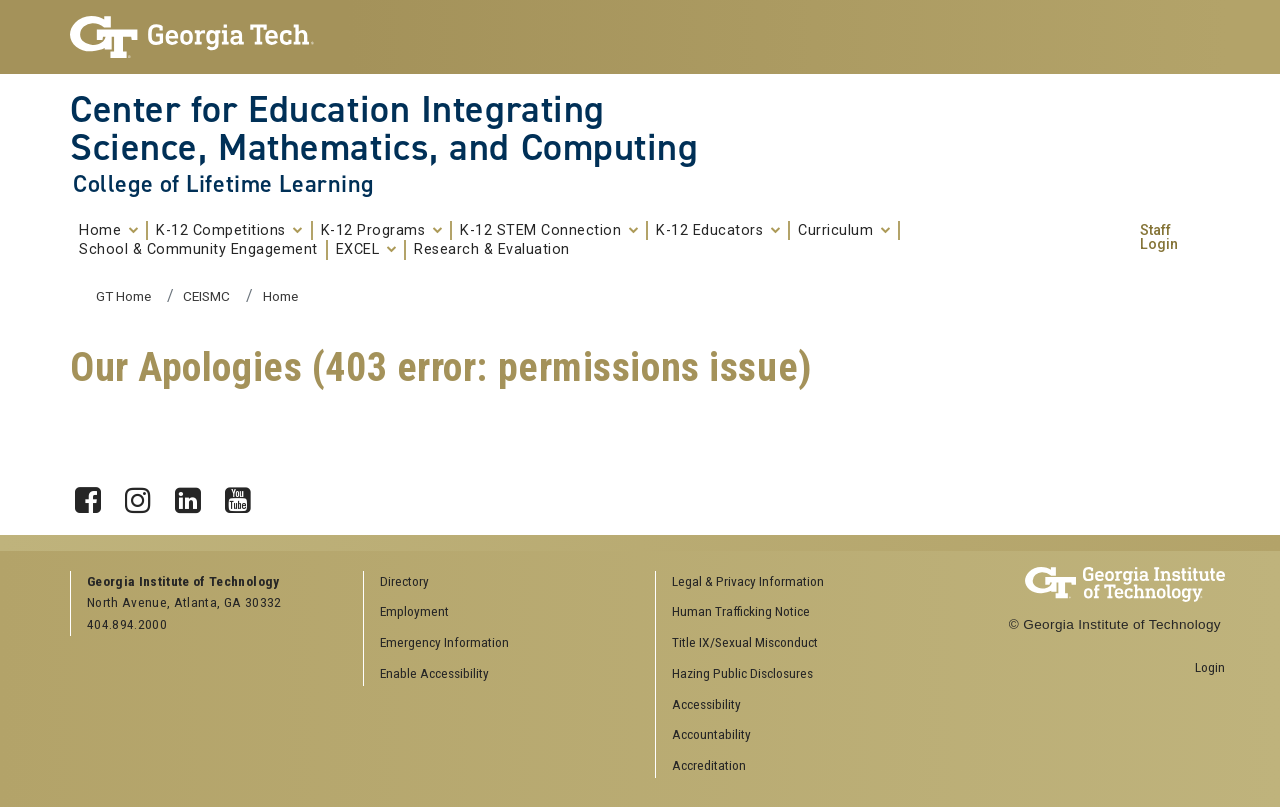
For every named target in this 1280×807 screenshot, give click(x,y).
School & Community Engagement (198, 250)
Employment (414, 611)
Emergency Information (444, 642)
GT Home (123, 296)
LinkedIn (195, 495)
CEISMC (206, 296)
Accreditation (709, 765)
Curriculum (844, 231)
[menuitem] (795, 582)
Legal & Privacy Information (748, 581)
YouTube (245, 495)
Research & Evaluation (492, 250)
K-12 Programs (382, 231)
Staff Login (1159, 238)
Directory (404, 581)
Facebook (95, 495)
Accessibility (706, 704)
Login (1210, 667)
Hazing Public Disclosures (742, 673)
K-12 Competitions (229, 231)
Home (108, 231)
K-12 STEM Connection (549, 231)
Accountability (711, 734)
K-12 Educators (718, 231)
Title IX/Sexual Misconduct (745, 642)
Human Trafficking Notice (741, 611)
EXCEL (366, 250)
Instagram (145, 495)
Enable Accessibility (434, 673)
